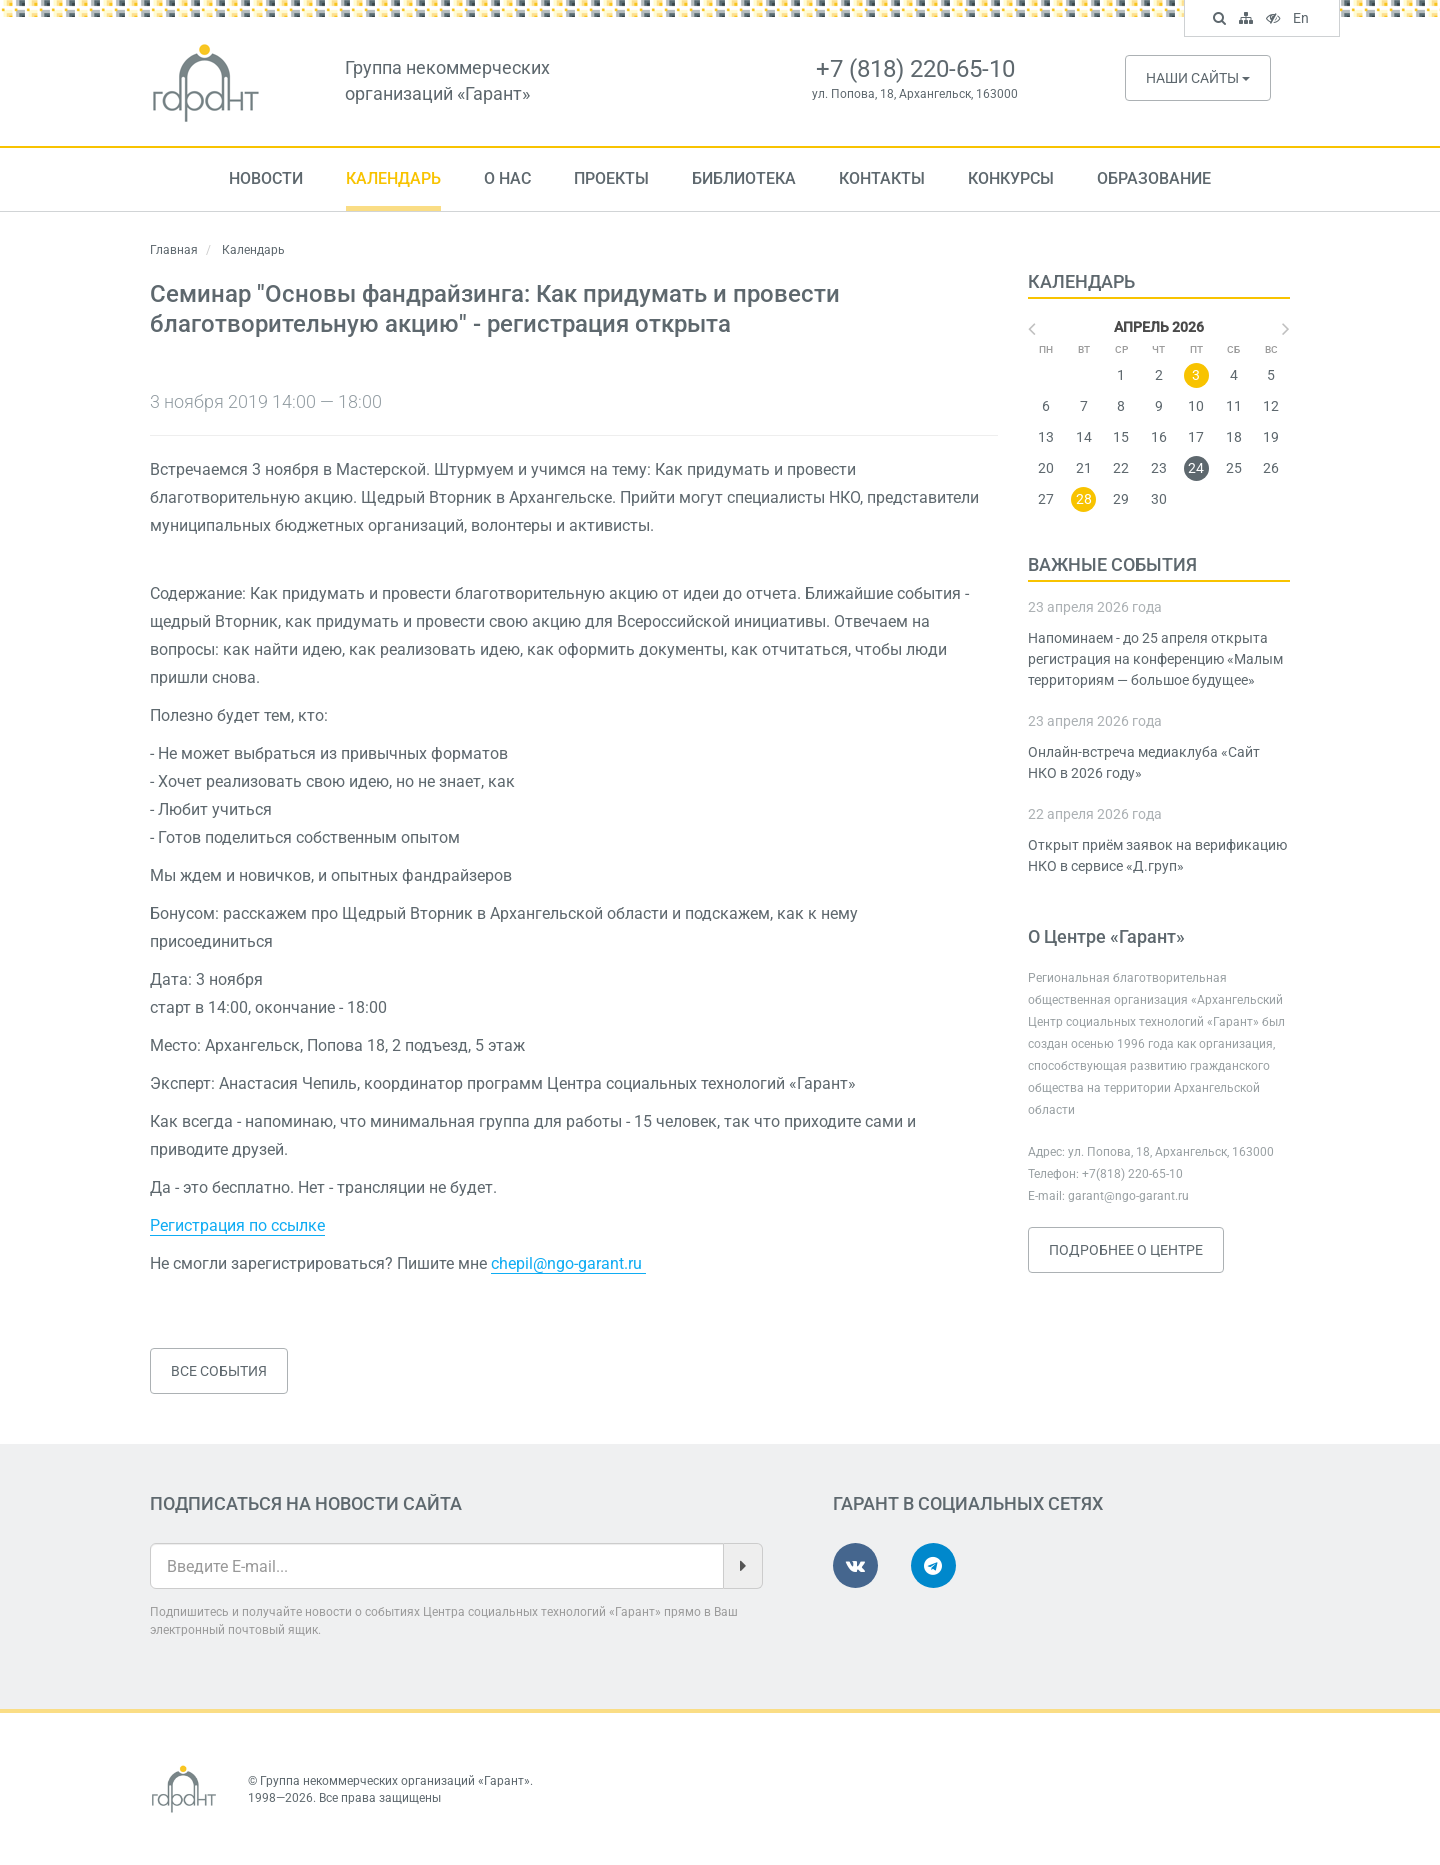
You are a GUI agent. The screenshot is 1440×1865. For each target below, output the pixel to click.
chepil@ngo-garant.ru (568, 1263)
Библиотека (744, 178)
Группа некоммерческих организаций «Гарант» (395, 1781)
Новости (266, 178)
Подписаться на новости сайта (306, 1503)
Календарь (393, 178)
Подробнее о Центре (1126, 1250)
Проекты (611, 178)
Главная (174, 250)
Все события (219, 1371)
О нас (507, 178)
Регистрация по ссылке (237, 1225)
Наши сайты (1198, 78)
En (1303, 20)
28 (1084, 499)
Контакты (882, 178)
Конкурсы (1011, 178)
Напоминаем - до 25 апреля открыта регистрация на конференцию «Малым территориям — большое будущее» (1155, 659)
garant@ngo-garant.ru (1128, 1196)
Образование (1154, 178)
